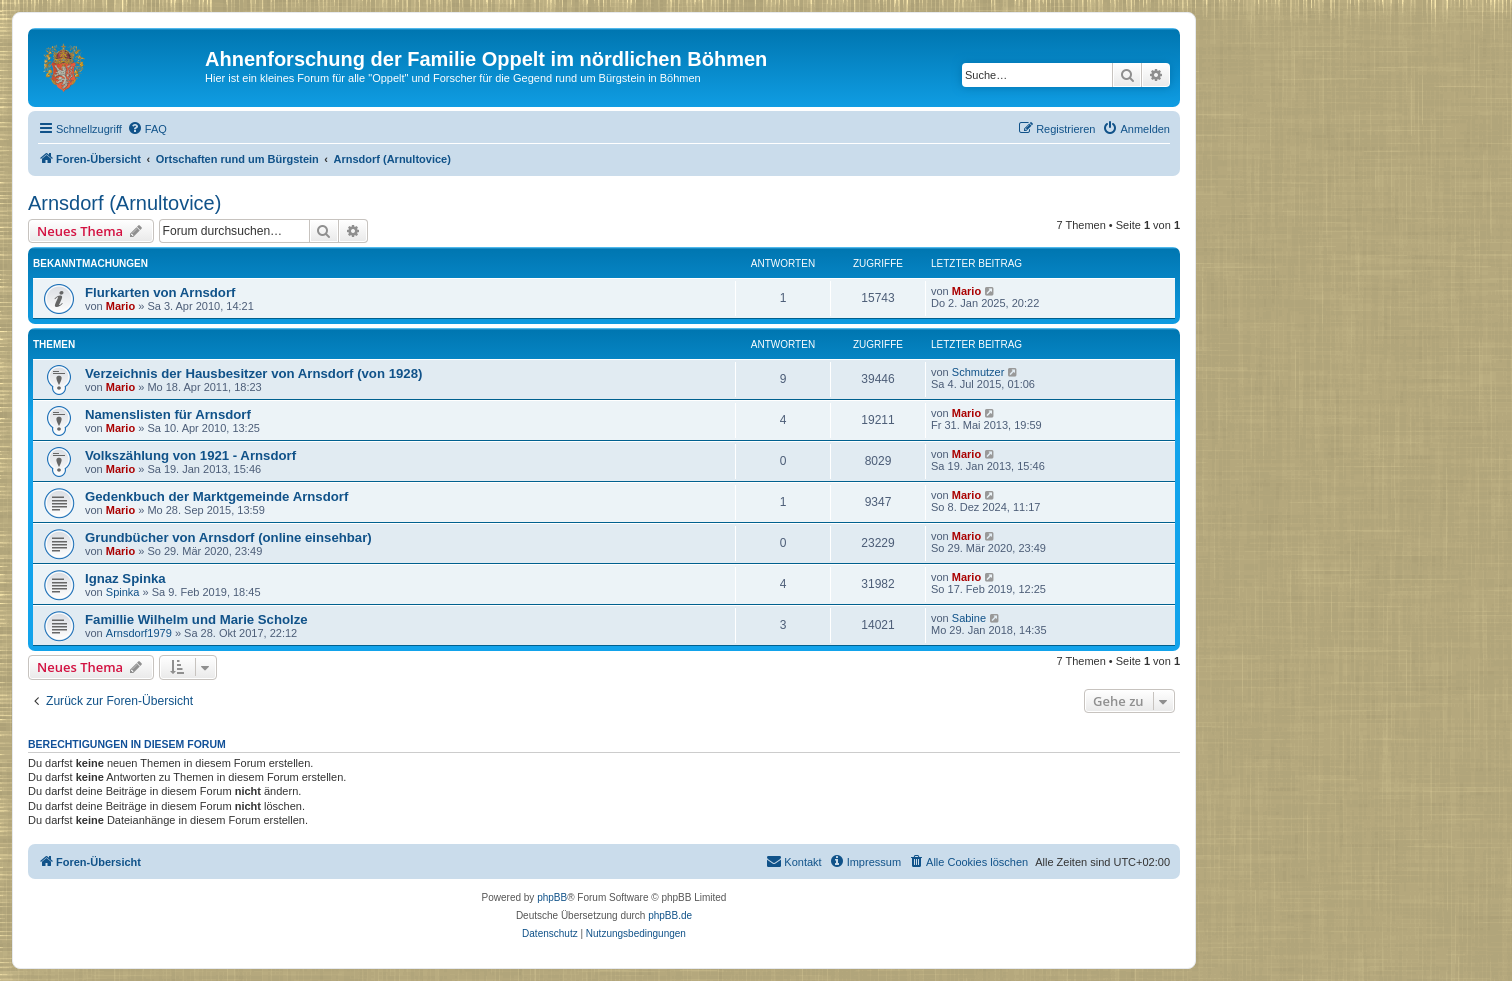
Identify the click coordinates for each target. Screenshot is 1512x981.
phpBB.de (670, 915)
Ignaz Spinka (125, 578)
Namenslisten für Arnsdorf (168, 414)
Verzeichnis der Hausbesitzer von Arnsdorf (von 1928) (253, 373)
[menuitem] (147, 129)
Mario (120, 306)
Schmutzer (978, 372)
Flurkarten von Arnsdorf (160, 292)
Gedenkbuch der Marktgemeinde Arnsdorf (216, 496)
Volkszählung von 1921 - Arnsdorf (190, 455)
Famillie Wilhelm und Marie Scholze (196, 619)
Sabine (969, 618)
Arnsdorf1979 (139, 633)
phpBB (552, 897)
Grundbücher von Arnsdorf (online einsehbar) (228, 537)
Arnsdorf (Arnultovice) (124, 203)
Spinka (123, 592)
